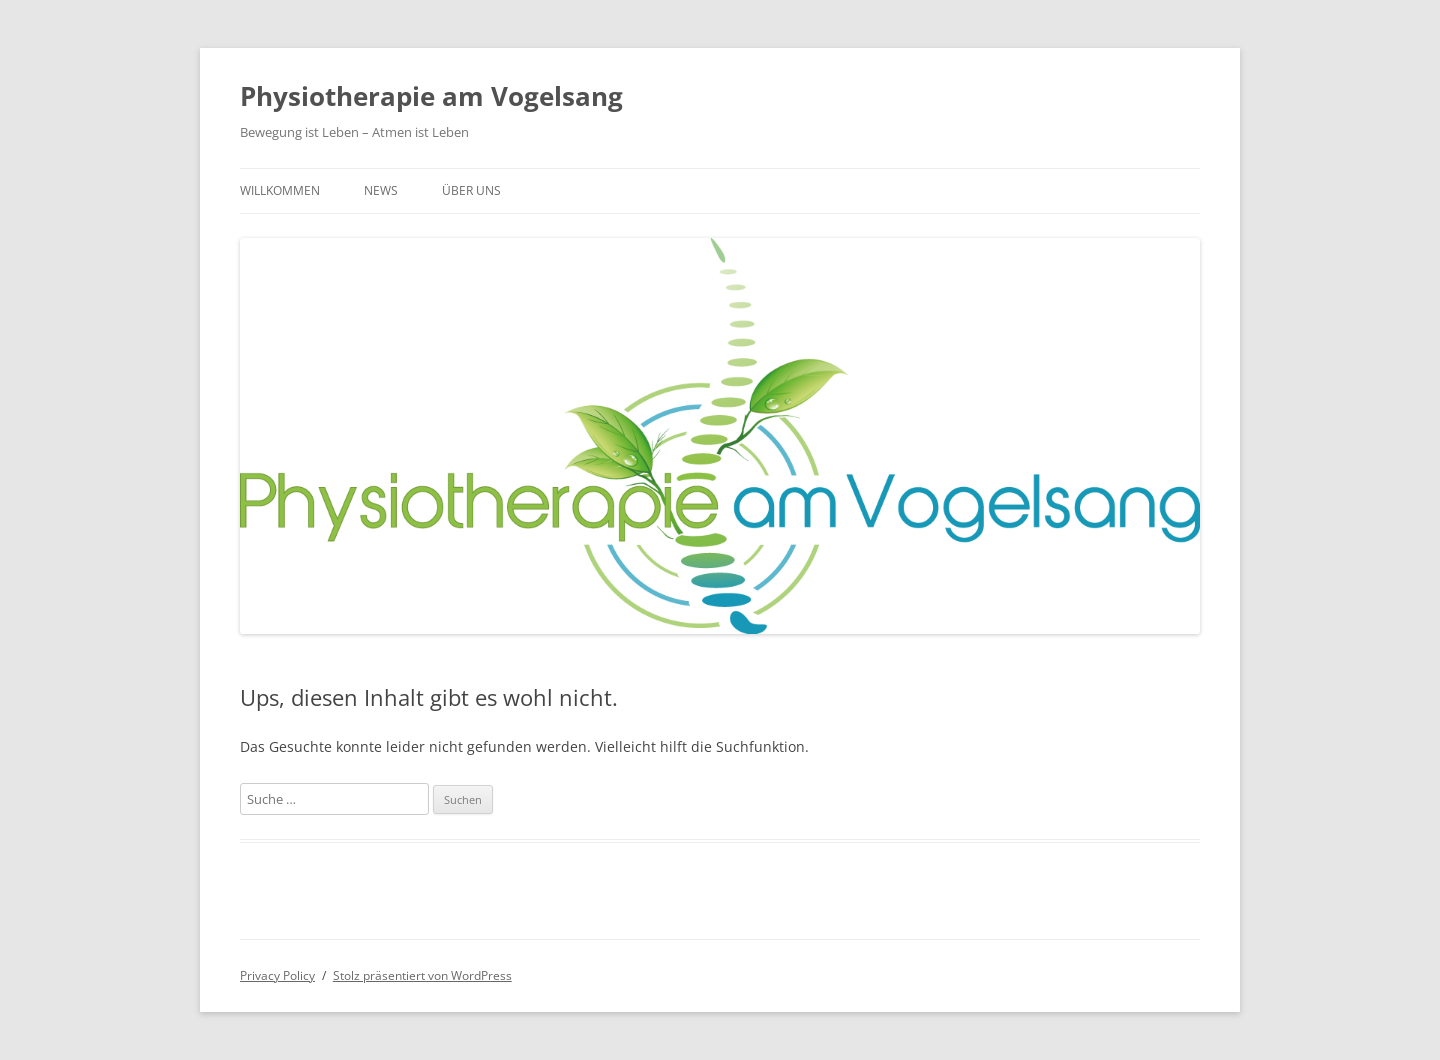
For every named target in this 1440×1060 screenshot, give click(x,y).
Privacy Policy (277, 975)
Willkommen (280, 190)
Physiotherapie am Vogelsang (431, 96)
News (381, 190)
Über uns (471, 190)
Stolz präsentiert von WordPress (422, 975)
